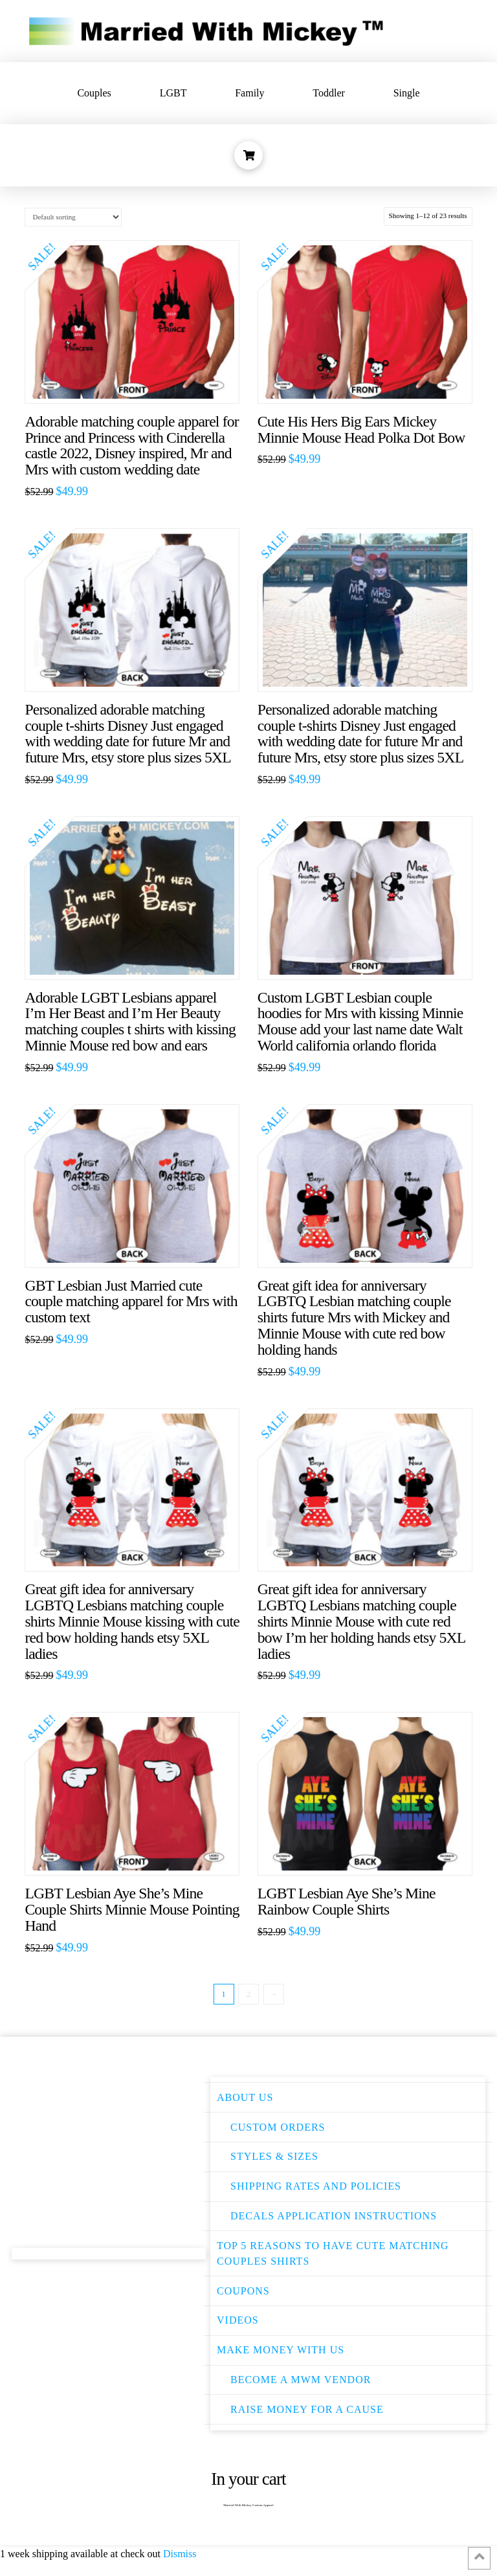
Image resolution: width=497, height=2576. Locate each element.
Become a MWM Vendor (300, 2379)
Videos (238, 2320)
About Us (245, 2097)
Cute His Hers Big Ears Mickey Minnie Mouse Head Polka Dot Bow (361, 429)
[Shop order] (73, 217)
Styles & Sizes (274, 2156)
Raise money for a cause (307, 2409)
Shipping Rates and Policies (315, 2186)
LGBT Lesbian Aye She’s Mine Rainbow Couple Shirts (347, 1901)
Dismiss (180, 2553)
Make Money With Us (280, 2349)
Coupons (243, 2290)
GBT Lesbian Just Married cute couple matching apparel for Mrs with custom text (131, 1301)
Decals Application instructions (333, 2215)
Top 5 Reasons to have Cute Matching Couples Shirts (333, 2253)
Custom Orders (278, 2127)
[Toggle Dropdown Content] (248, 155)
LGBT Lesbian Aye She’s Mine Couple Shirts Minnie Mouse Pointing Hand (132, 1909)
